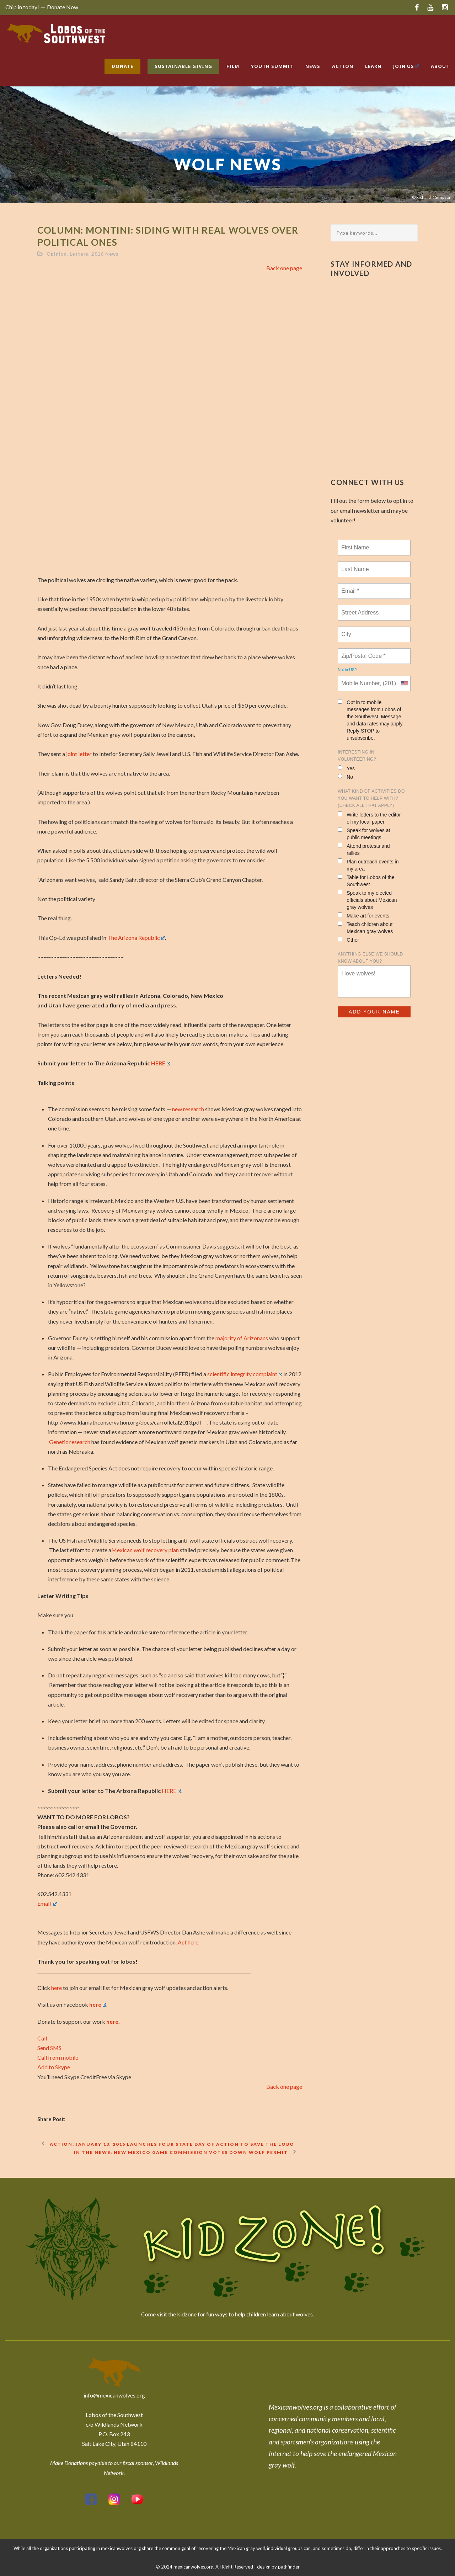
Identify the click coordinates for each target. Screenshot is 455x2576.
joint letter (79, 753)
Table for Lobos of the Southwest (366, 880)
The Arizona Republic (136, 937)
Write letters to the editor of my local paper (369, 818)
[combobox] (404, 683)
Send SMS (49, 2047)
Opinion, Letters (68, 254)
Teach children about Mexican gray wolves (365, 927)
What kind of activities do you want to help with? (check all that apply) (371, 798)
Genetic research (69, 1441)
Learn (373, 66)
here (56, 1987)
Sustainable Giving (183, 66)
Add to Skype (53, 2067)
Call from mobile (57, 2057)
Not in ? (347, 669)
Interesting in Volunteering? (357, 756)
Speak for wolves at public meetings (364, 833)
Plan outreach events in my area (368, 865)
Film (232, 66)
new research (188, 1109)
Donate (122, 66)
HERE (161, 1063)
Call (42, 2038)
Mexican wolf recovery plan (145, 1550)
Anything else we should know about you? (370, 958)
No (345, 777)
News (312, 66)
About (440, 66)
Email (47, 1903)
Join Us (406, 66)
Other (348, 940)
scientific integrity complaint (245, 1374)
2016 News (105, 254)
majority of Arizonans (241, 1338)
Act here (188, 1942)
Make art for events (363, 915)
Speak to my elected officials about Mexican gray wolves (367, 900)
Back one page (284, 268)
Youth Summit (272, 66)
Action (342, 66)
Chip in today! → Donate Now (41, 7)
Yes (346, 768)
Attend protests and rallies (364, 849)
